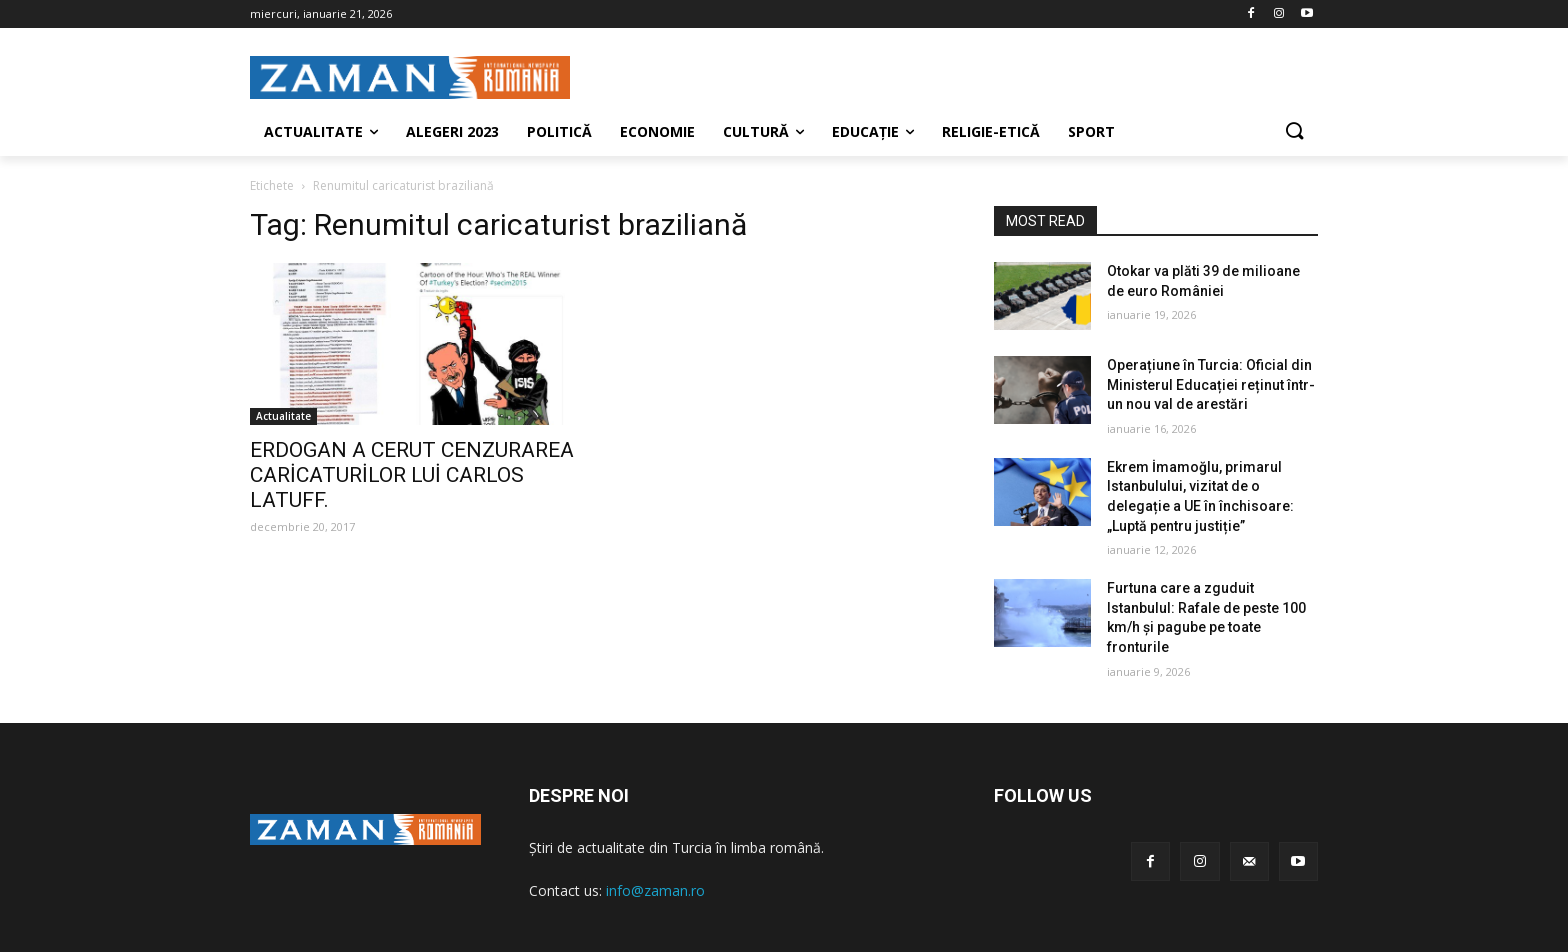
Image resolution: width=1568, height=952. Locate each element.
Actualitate (283, 416)
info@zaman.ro (655, 890)
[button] (1294, 132)
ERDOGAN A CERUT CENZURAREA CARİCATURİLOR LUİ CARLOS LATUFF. (412, 475)
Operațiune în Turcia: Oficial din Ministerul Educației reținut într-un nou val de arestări (1211, 384)
